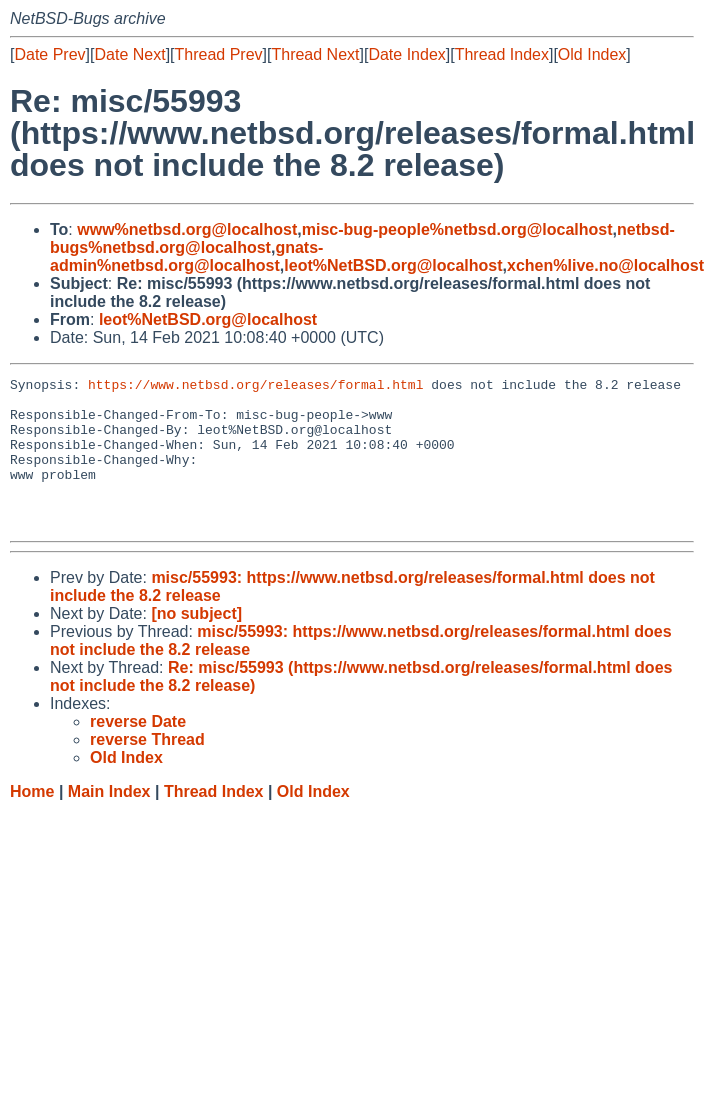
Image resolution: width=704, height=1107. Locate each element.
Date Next (129, 54)
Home (32, 821)
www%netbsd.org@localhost (187, 229)
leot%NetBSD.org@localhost (393, 265)
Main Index (109, 821)
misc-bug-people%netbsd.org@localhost (457, 229)
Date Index (406, 54)
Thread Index (502, 54)
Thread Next (315, 54)
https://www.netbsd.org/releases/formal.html (255, 387)
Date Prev (49, 54)
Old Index (592, 54)
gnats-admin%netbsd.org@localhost (186, 256)
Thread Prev (219, 54)
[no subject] (196, 643)
